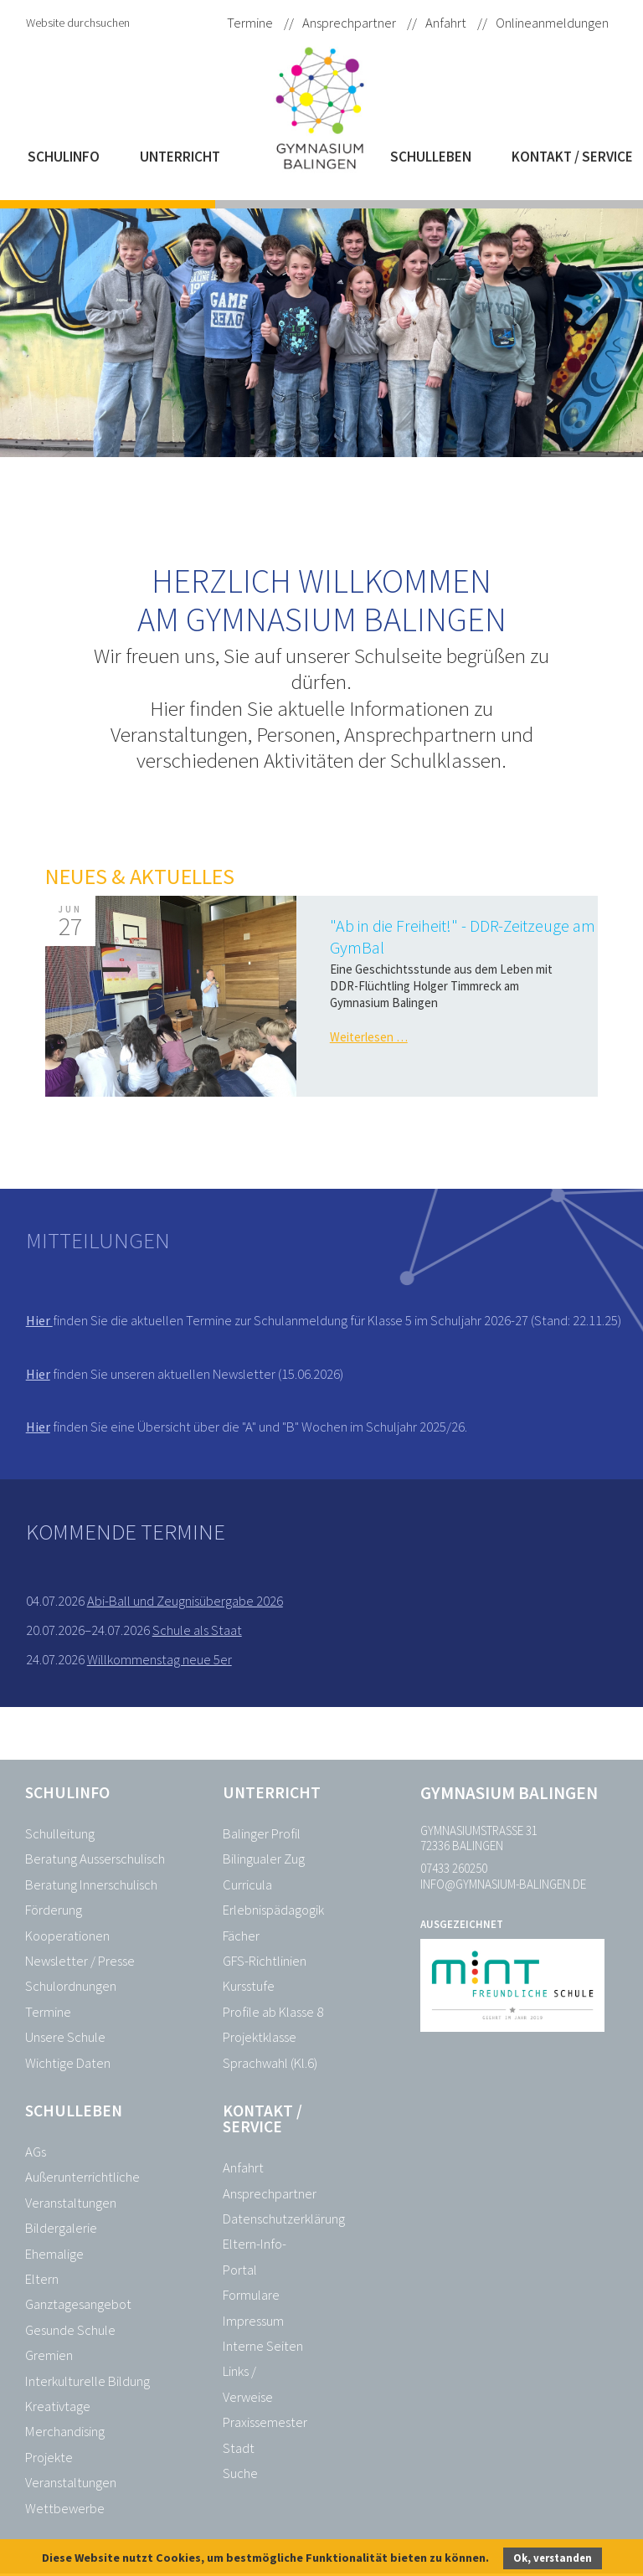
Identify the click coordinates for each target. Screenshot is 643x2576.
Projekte (49, 2457)
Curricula (247, 1885)
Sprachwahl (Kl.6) (270, 2063)
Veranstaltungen (70, 2482)
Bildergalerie (61, 2228)
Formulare (251, 2295)
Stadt (239, 2448)
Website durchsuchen (78, 22)
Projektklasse (259, 2037)
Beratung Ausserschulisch (95, 1859)
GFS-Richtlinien (264, 1961)
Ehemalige (54, 2254)
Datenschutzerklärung (284, 2219)
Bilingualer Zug (264, 1859)
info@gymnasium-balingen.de (503, 1884)
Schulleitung (60, 1834)
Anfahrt (445, 23)
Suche (240, 2473)
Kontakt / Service (572, 156)
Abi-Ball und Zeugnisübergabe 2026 (185, 1601)
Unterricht (180, 156)
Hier (39, 1320)
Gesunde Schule (70, 2330)
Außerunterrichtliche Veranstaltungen (82, 2189)
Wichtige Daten (68, 2063)
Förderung (53, 1910)
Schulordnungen (70, 1986)
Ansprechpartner (349, 23)
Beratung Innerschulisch (91, 1885)
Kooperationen (67, 1936)
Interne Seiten (263, 2346)
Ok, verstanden (552, 2558)
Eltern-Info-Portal (254, 2256)
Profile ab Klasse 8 (273, 2012)
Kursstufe (249, 1986)
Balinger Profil (262, 1834)
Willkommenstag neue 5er (159, 1659)
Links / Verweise (248, 2384)
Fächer (241, 1936)
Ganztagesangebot (78, 2304)
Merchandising (65, 2431)
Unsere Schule (65, 2037)
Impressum (253, 2321)
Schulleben (430, 156)
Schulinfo (64, 156)
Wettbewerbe (65, 2508)
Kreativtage (57, 2406)
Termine (250, 23)
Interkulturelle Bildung (87, 2381)
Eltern (42, 2279)
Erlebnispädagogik (273, 1910)
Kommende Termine (125, 1531)
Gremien (49, 2355)
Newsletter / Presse (80, 1961)
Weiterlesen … (369, 1037)
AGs (35, 2152)
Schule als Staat (197, 1630)
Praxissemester (265, 2422)
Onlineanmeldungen (552, 23)
